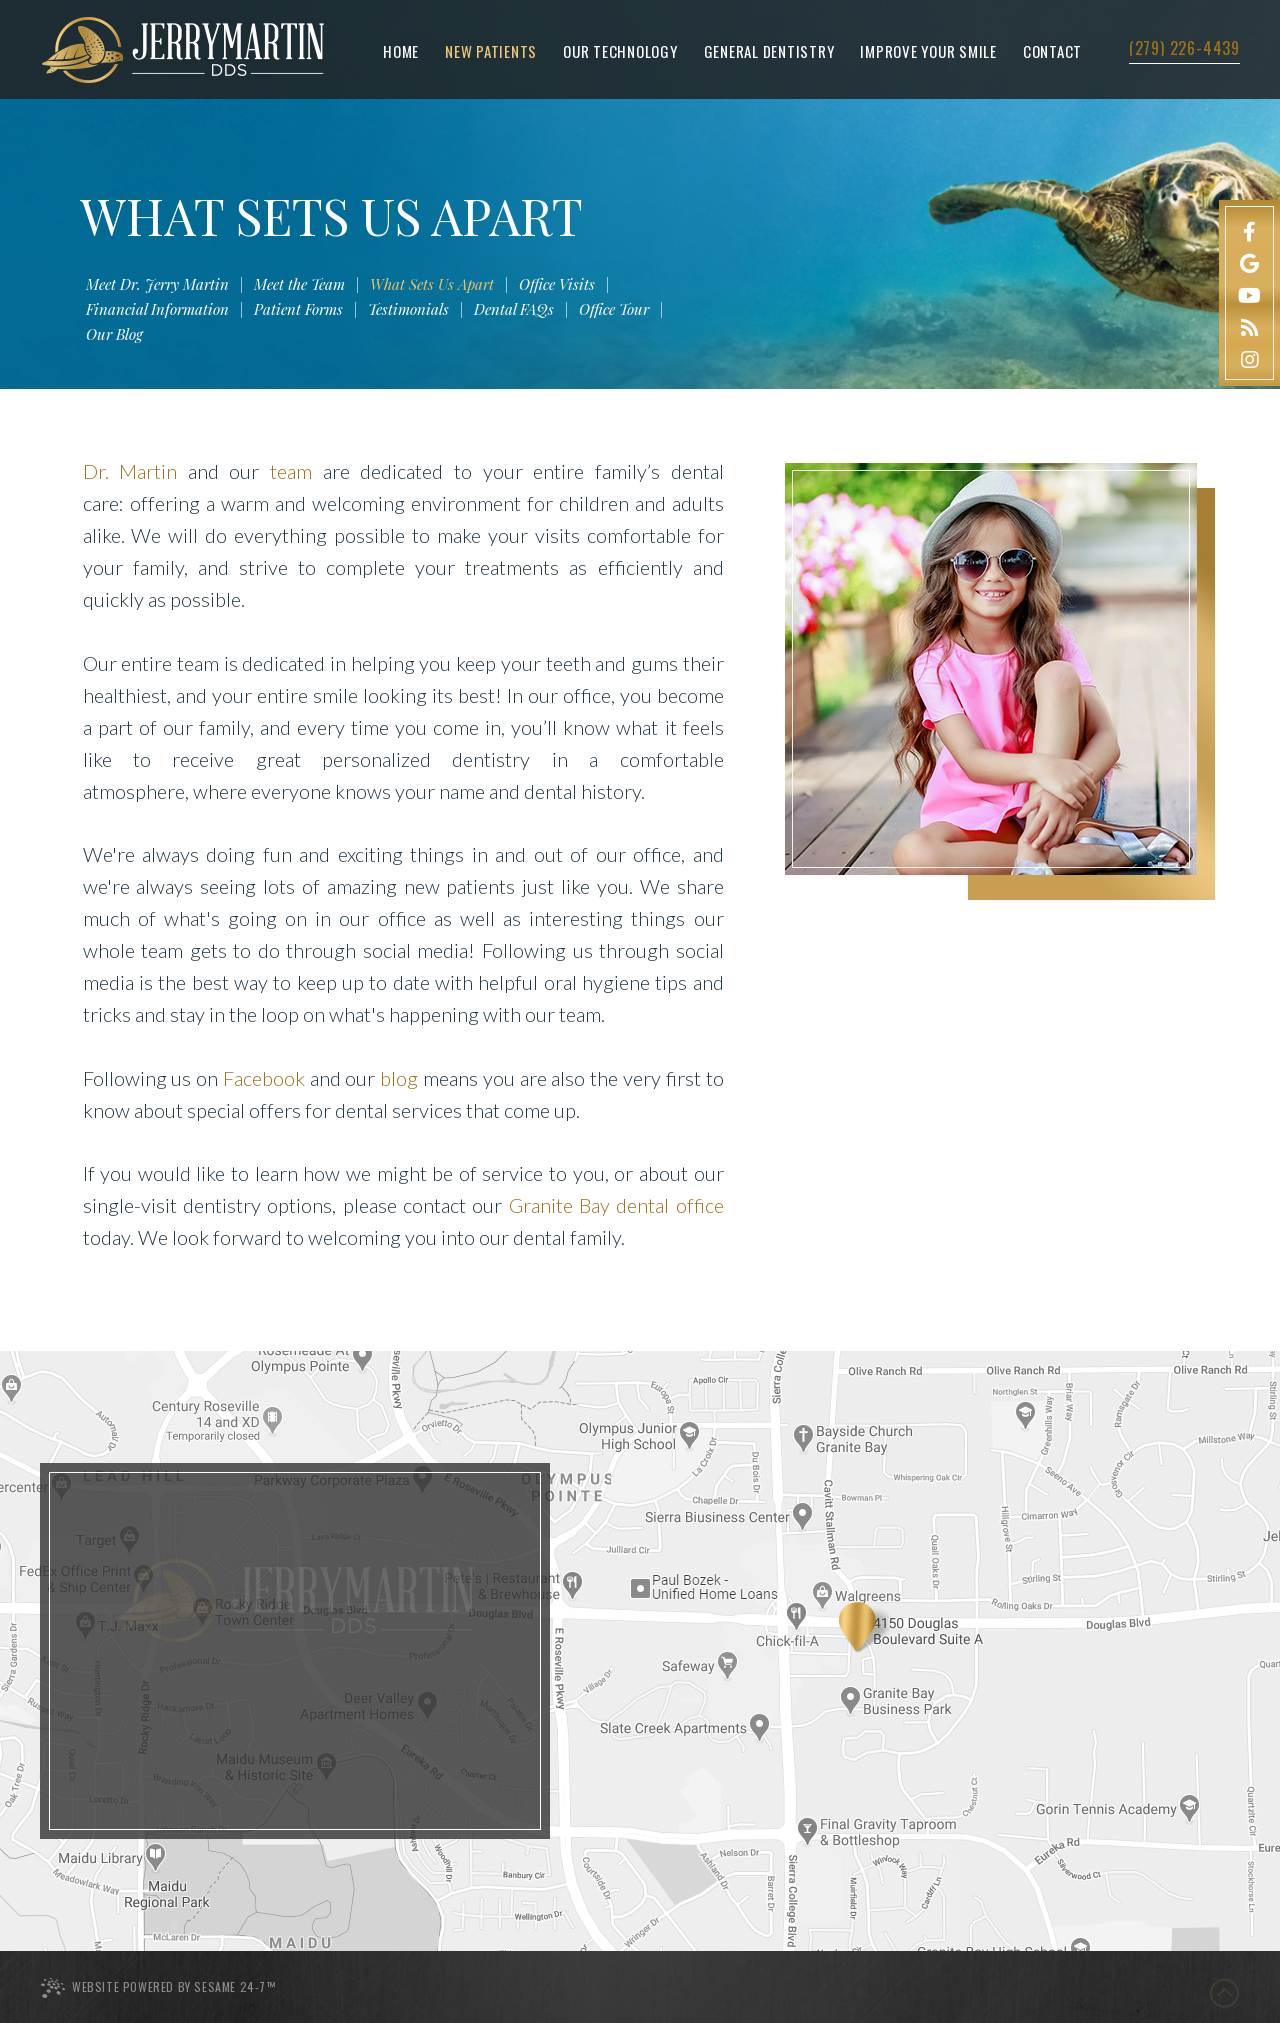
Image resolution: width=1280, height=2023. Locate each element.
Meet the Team (299, 285)
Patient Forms (298, 310)
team (291, 471)
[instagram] (1249, 357)
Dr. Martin (130, 471)
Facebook (264, 1078)
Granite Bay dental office (616, 1205)
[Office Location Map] (867, 1627)
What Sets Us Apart (432, 285)
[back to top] (1222, 1985)
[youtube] (1249, 293)
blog (399, 1078)
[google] (1249, 261)
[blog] (1249, 325)
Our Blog (114, 335)
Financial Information (157, 310)
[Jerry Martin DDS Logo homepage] (183, 50)
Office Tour (614, 310)
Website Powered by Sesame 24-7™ (158, 1988)
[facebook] (1249, 229)
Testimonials (408, 310)
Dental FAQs (514, 310)
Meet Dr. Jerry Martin (157, 285)
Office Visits (557, 285)
